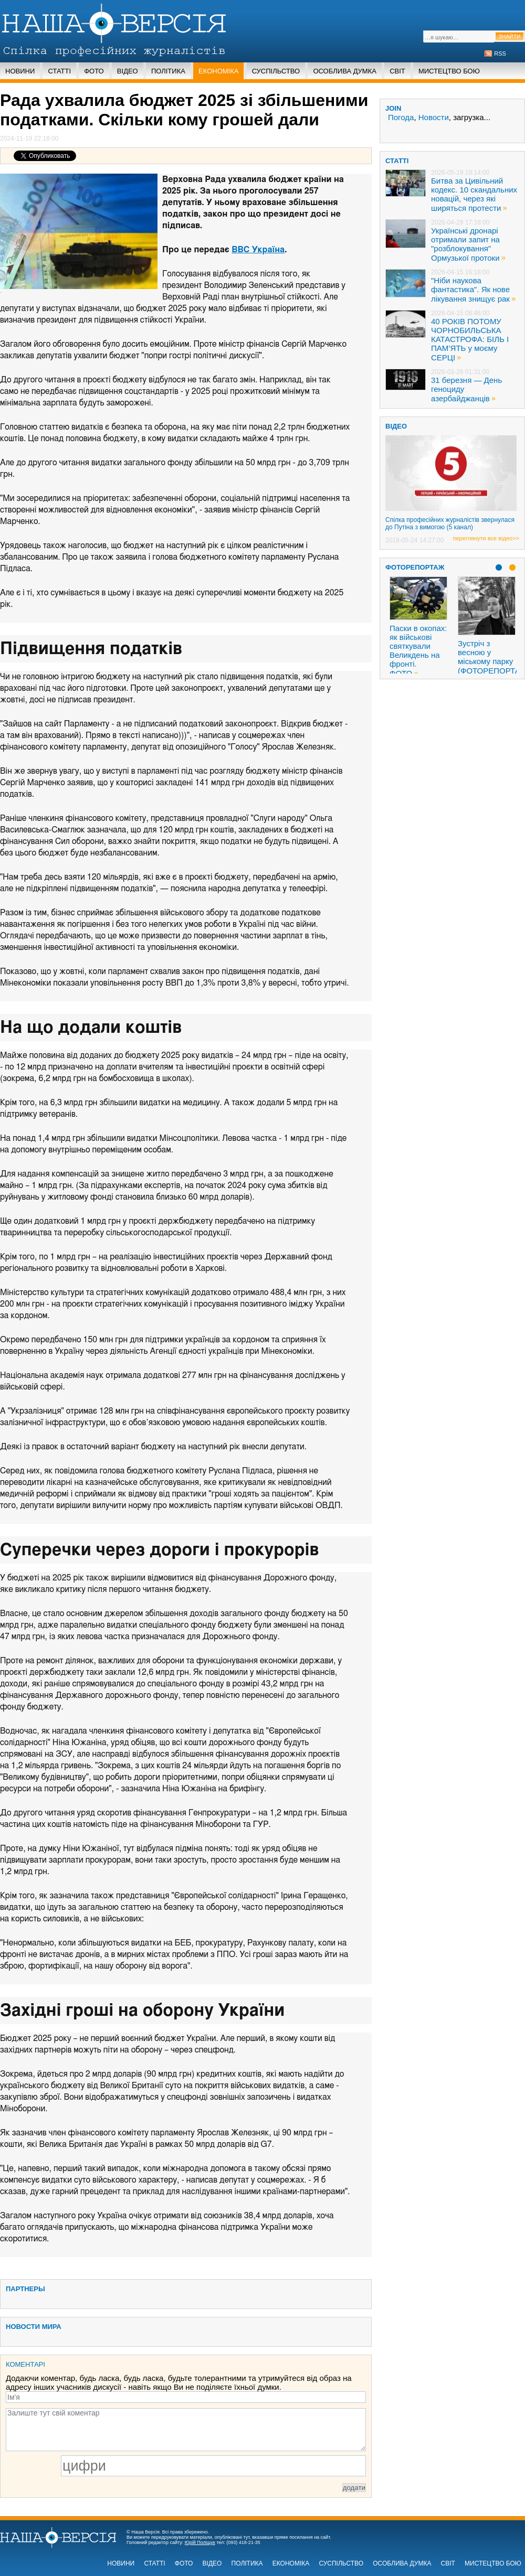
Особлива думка (344, 71)
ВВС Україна (258, 249)
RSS (500, 53)
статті (396, 161)
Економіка (218, 71)
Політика (168, 71)
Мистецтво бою (449, 71)
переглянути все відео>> (486, 538)
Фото (93, 71)
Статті (59, 71)
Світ (397, 71)
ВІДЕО (396, 426)
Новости (433, 117)
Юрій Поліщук (200, 2542)
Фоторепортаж (415, 567)
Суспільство (276, 71)
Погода (401, 117)
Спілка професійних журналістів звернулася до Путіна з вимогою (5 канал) (449, 523)
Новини (20, 71)
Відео (127, 71)
